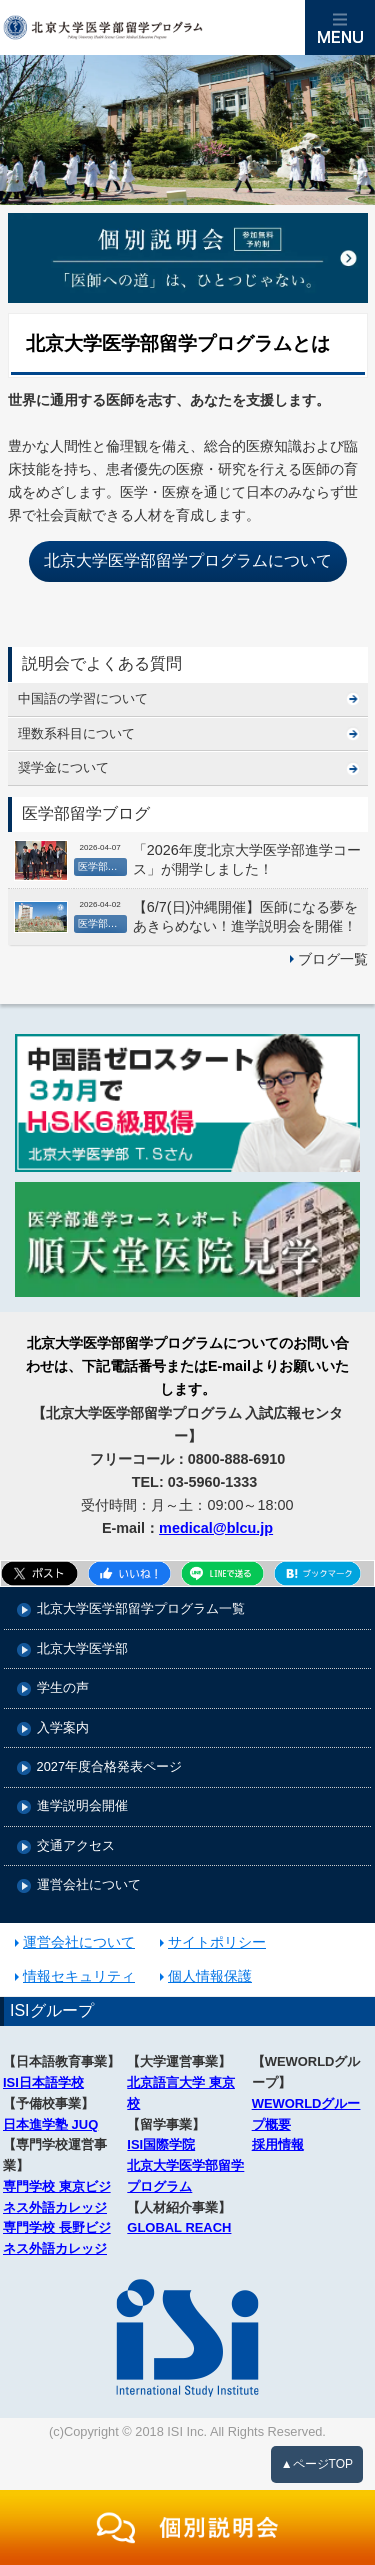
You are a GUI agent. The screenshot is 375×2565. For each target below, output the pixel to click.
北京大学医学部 (82, 1649)
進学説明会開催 (82, 1806)
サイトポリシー (217, 1942)
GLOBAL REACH (179, 2227)
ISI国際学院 (161, 2144)
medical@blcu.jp (216, 1528)
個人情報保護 (210, 1976)
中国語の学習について (83, 698)
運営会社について (89, 1885)
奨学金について (63, 767)
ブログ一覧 (333, 959)
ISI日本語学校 (43, 2082)
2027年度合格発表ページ (109, 1767)
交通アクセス (76, 1846)
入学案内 (63, 1728)
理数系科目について (76, 733)
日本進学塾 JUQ (50, 2124)
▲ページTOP (317, 2464)
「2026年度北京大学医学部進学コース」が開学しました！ (247, 859)
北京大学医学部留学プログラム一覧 (141, 1609)
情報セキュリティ (79, 1976)
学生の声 (63, 1688)
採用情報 (278, 2144)
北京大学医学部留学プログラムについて (188, 560)
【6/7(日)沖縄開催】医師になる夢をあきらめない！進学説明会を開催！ (246, 916)
